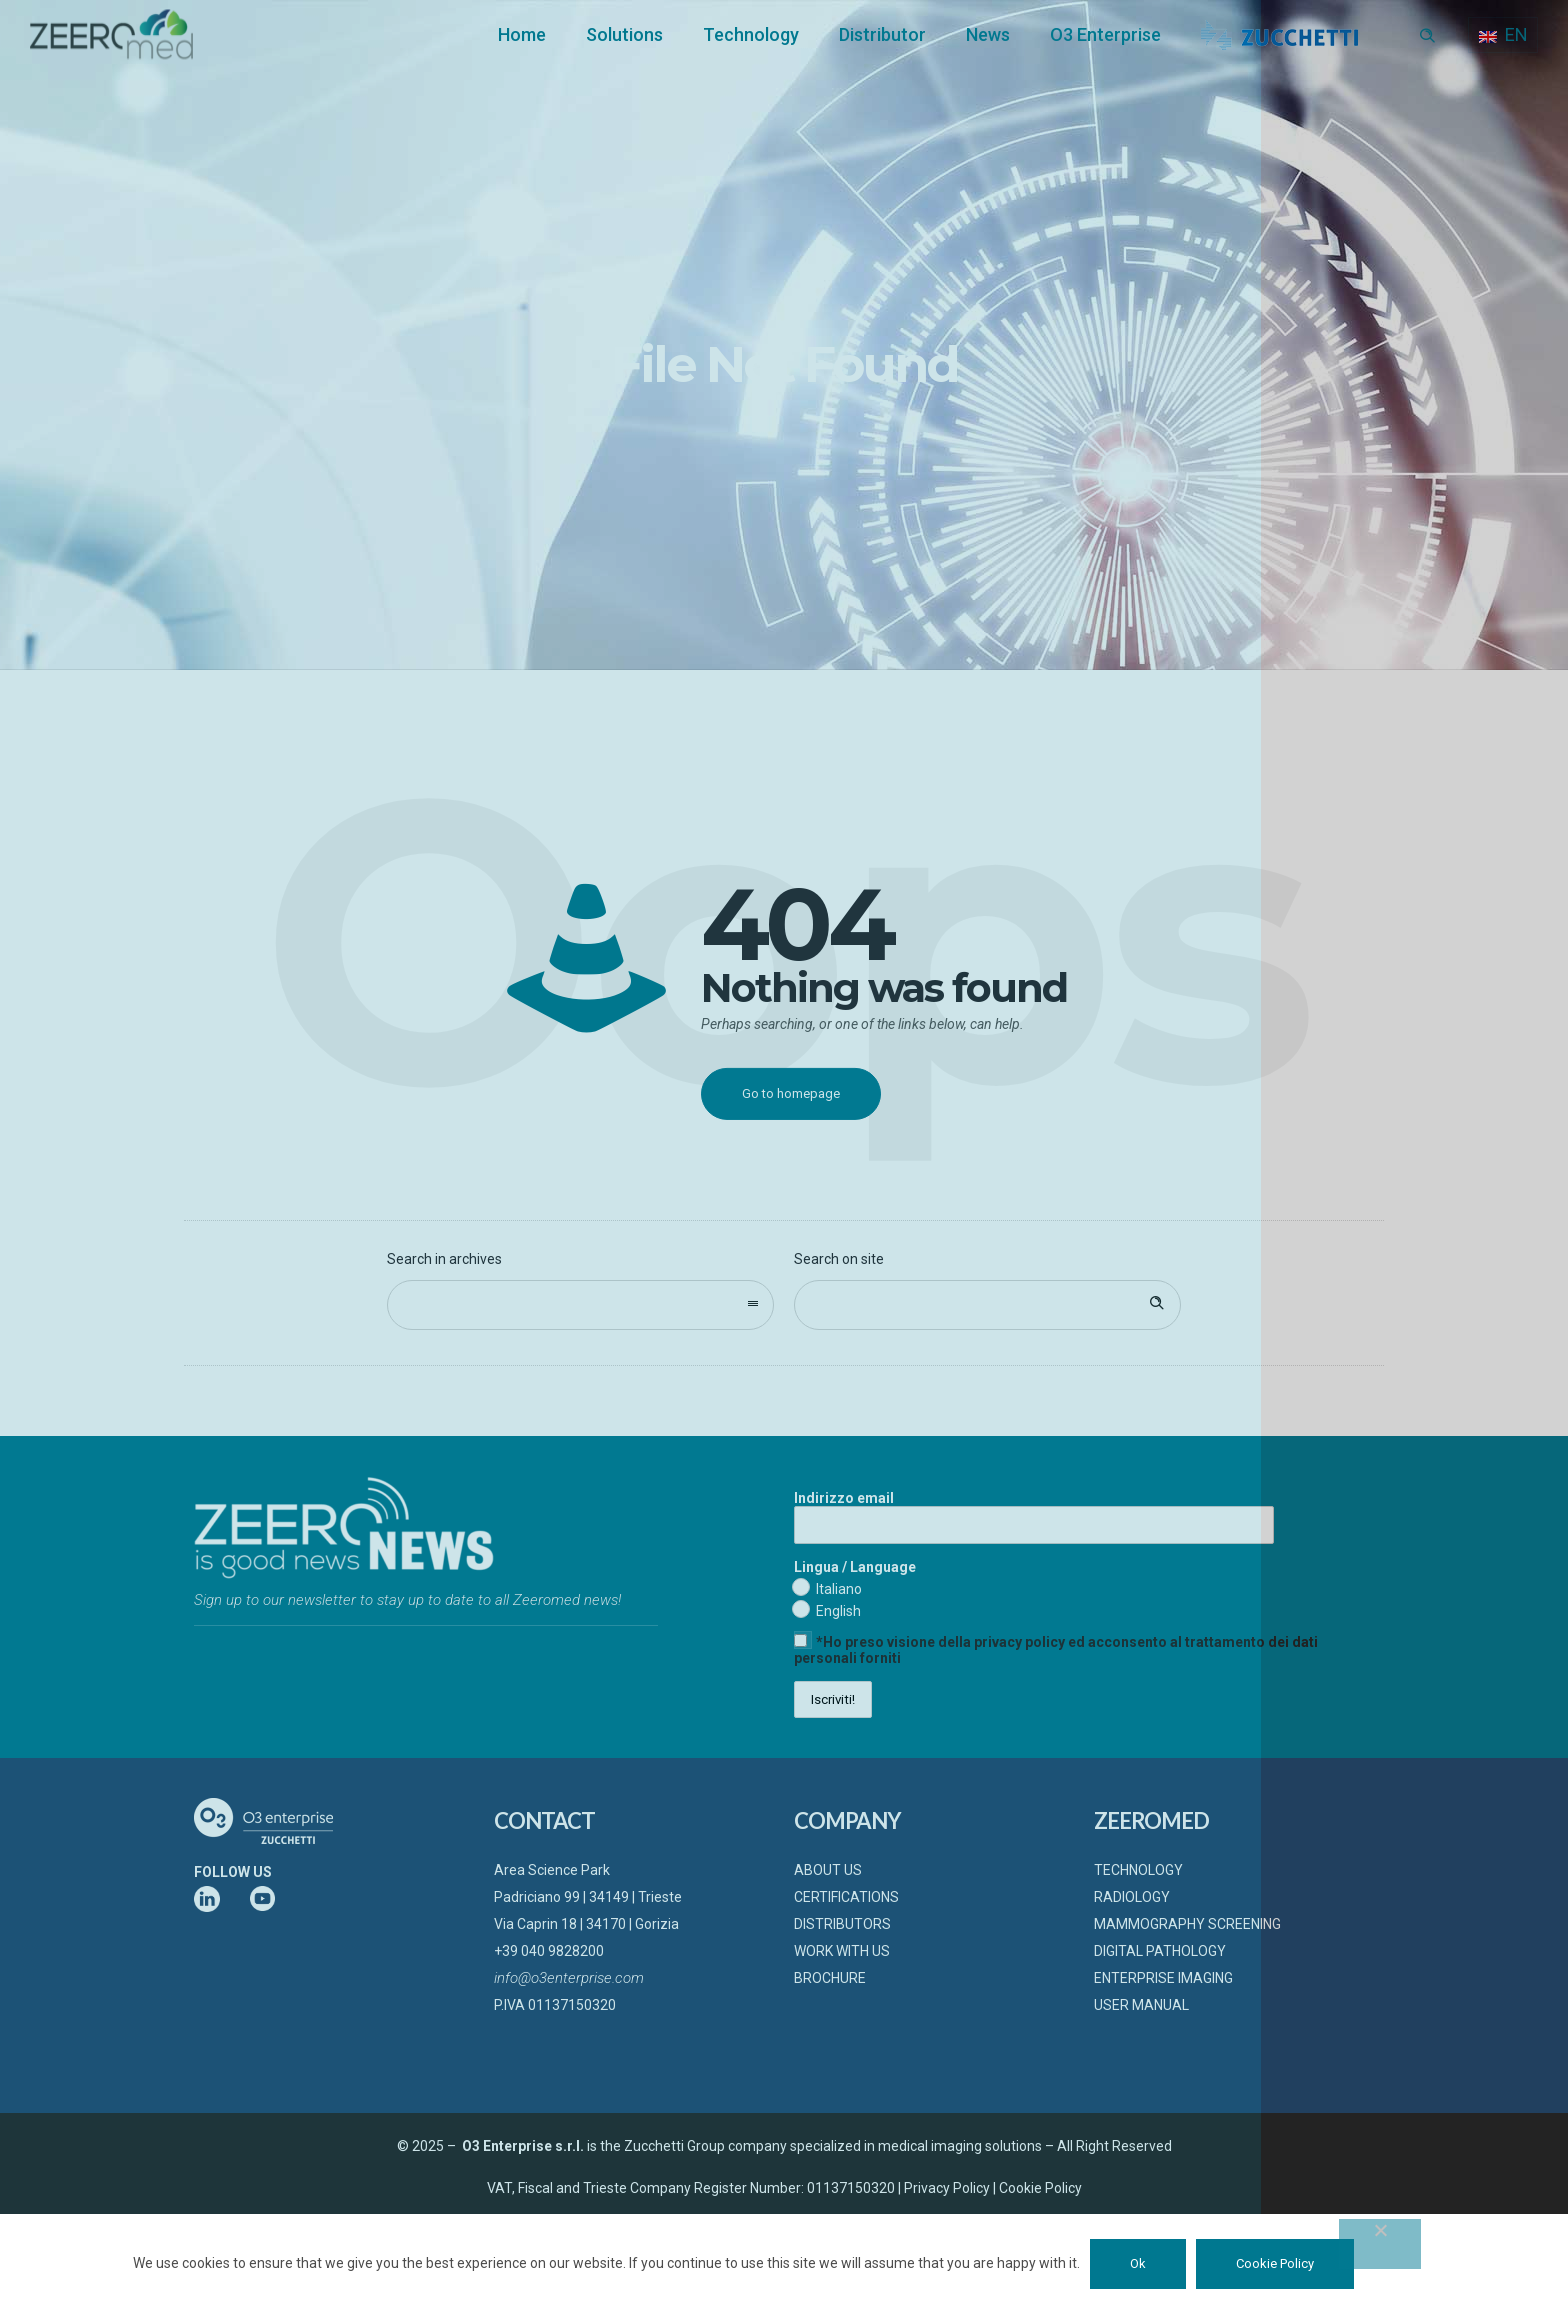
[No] (1380, 2244)
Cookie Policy (1275, 2263)
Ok (1138, 2263)
